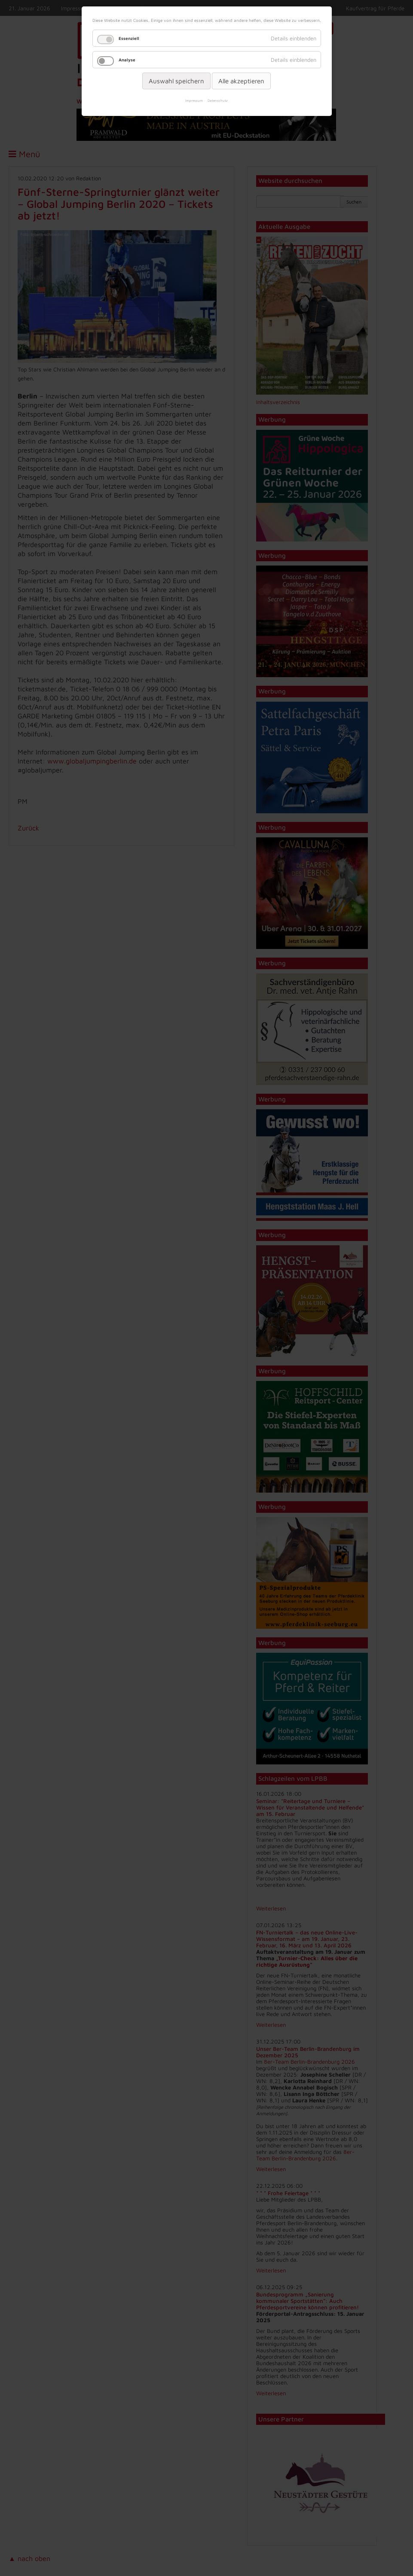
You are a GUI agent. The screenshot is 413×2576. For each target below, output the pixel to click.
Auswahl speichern (176, 81)
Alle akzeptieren (241, 81)
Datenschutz (218, 100)
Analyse (127, 59)
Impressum (194, 100)
